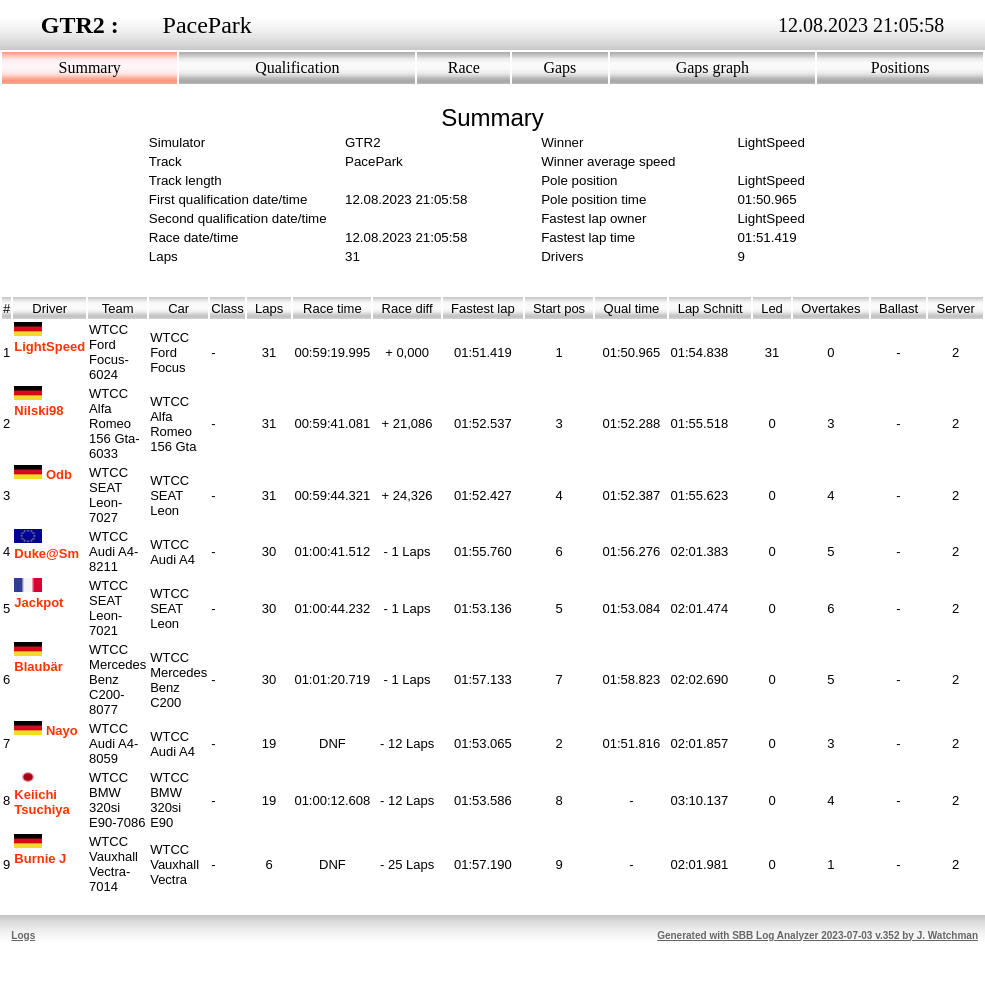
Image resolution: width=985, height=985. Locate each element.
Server (955, 308)
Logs (23, 935)
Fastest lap (483, 308)
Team (118, 308)
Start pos (559, 308)
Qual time (631, 308)
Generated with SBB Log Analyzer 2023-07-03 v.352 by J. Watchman (817, 935)
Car (178, 308)
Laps (269, 308)
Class (227, 308)
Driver (49, 308)
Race (464, 67)
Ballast (898, 308)
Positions (900, 67)
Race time (332, 308)
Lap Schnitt (710, 308)
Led (772, 308)
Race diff (407, 308)
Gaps (559, 67)
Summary (90, 67)
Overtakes (831, 308)
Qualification (297, 67)
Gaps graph (712, 67)
